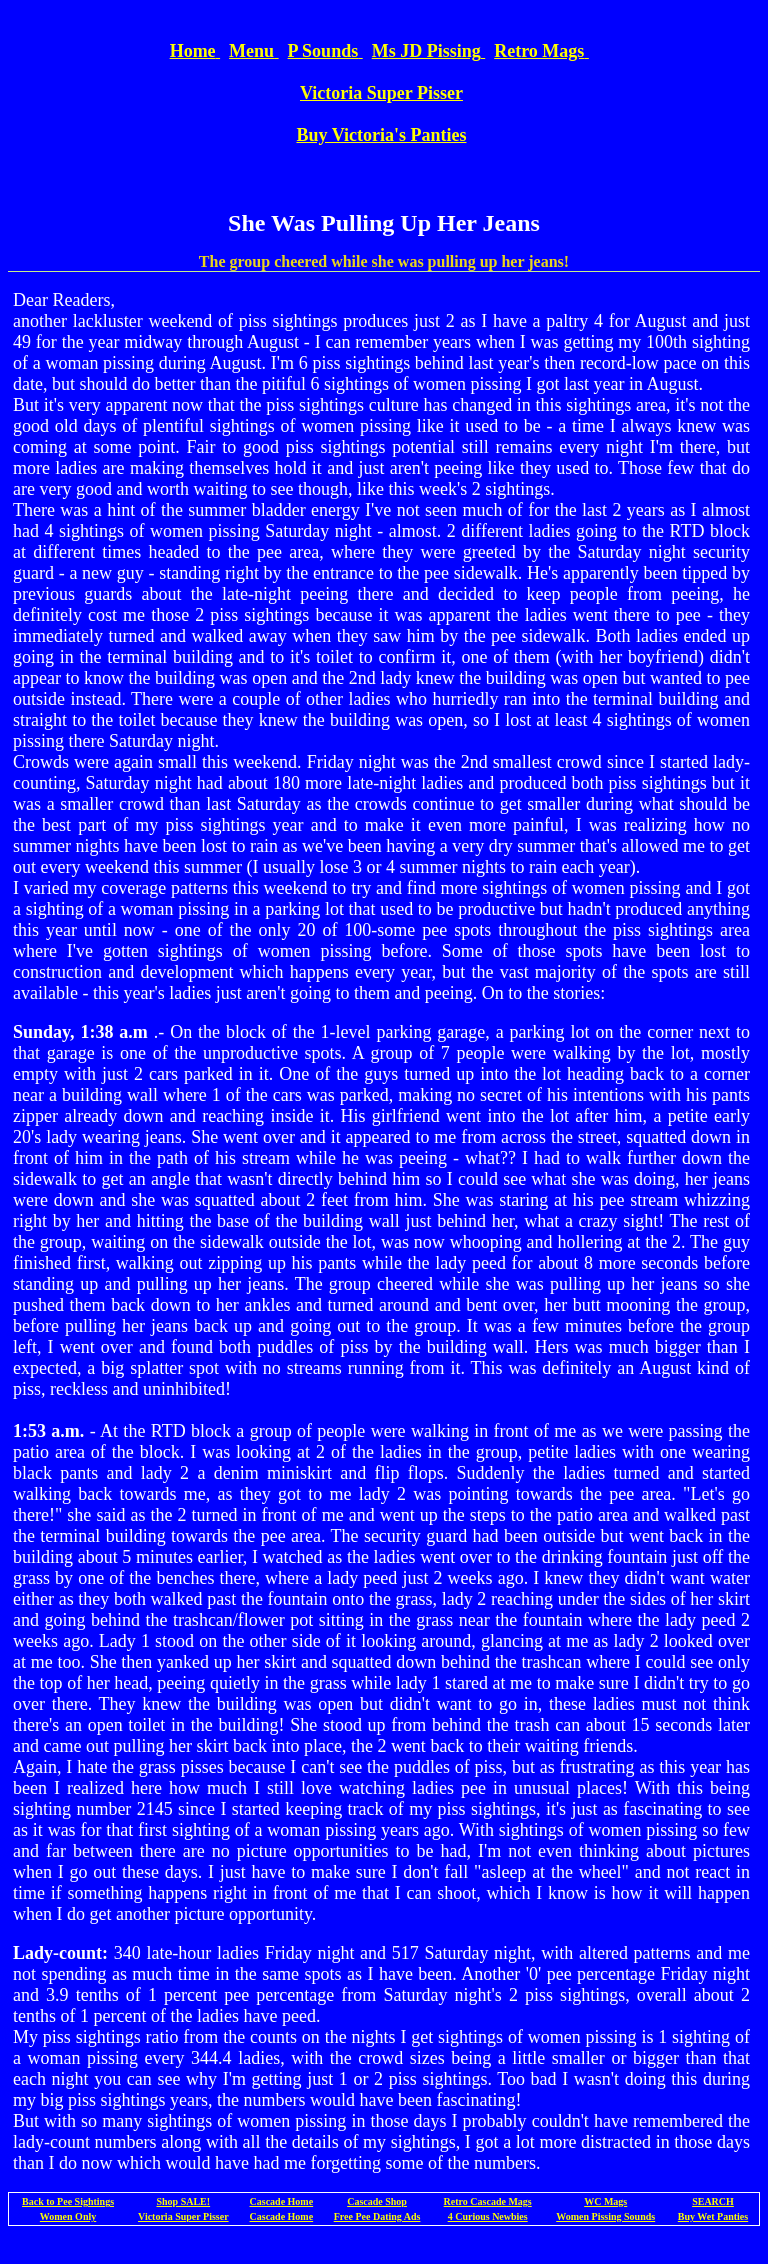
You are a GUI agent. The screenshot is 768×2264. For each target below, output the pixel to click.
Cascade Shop (377, 2201)
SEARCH (713, 2201)
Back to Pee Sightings (68, 2201)
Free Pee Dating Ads (377, 2216)
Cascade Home (282, 2201)
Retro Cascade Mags (488, 2201)
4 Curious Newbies (488, 2216)
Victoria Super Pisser (183, 2216)
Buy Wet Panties (713, 2216)
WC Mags (605, 2201)
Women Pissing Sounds (605, 2216)
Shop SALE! (183, 2201)
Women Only (68, 2216)
